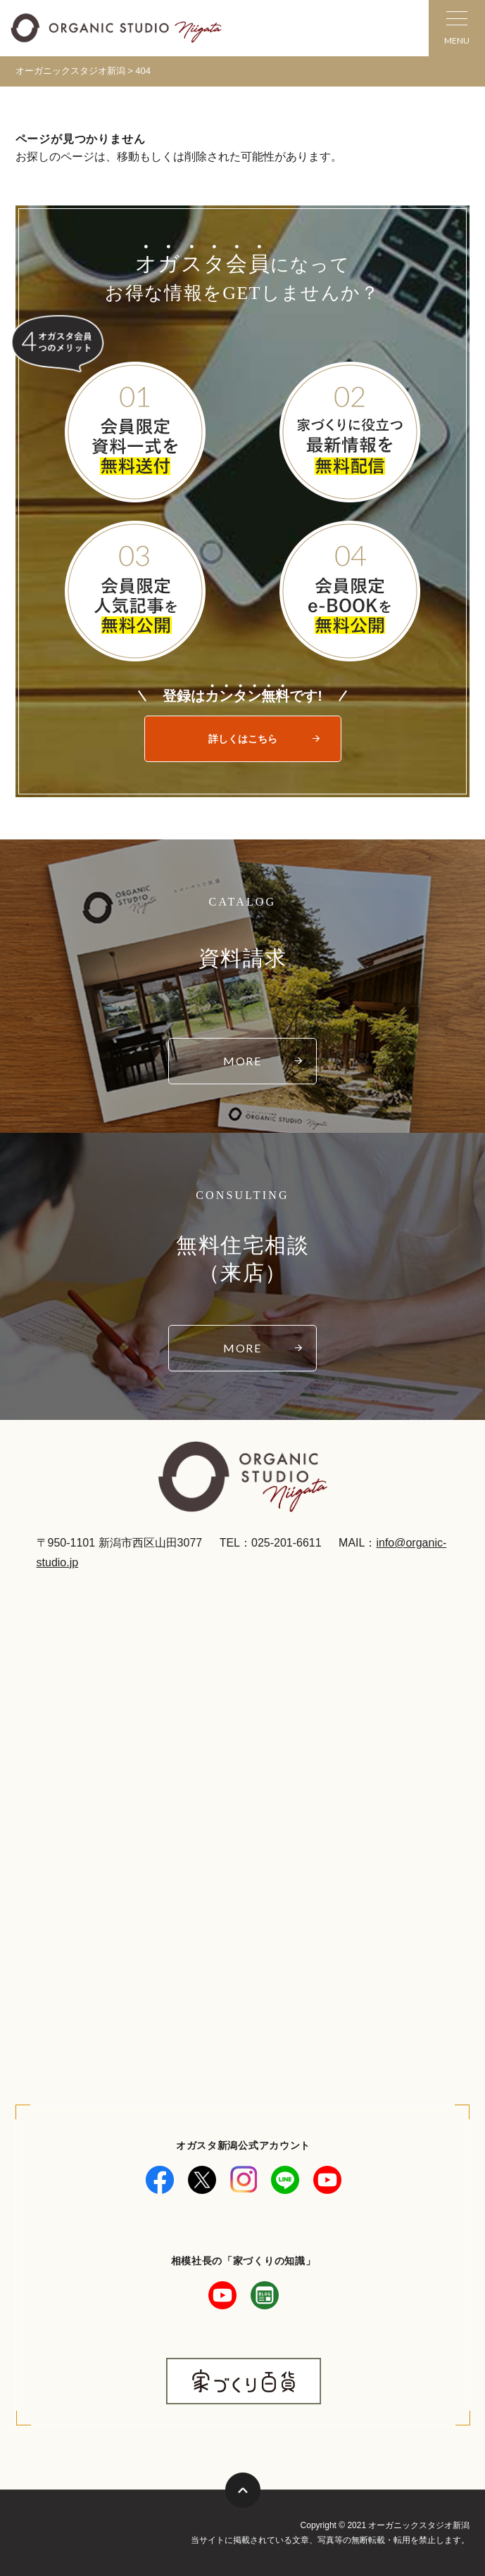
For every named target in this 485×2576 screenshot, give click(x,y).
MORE (243, 1060)
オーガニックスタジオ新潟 (70, 70)
